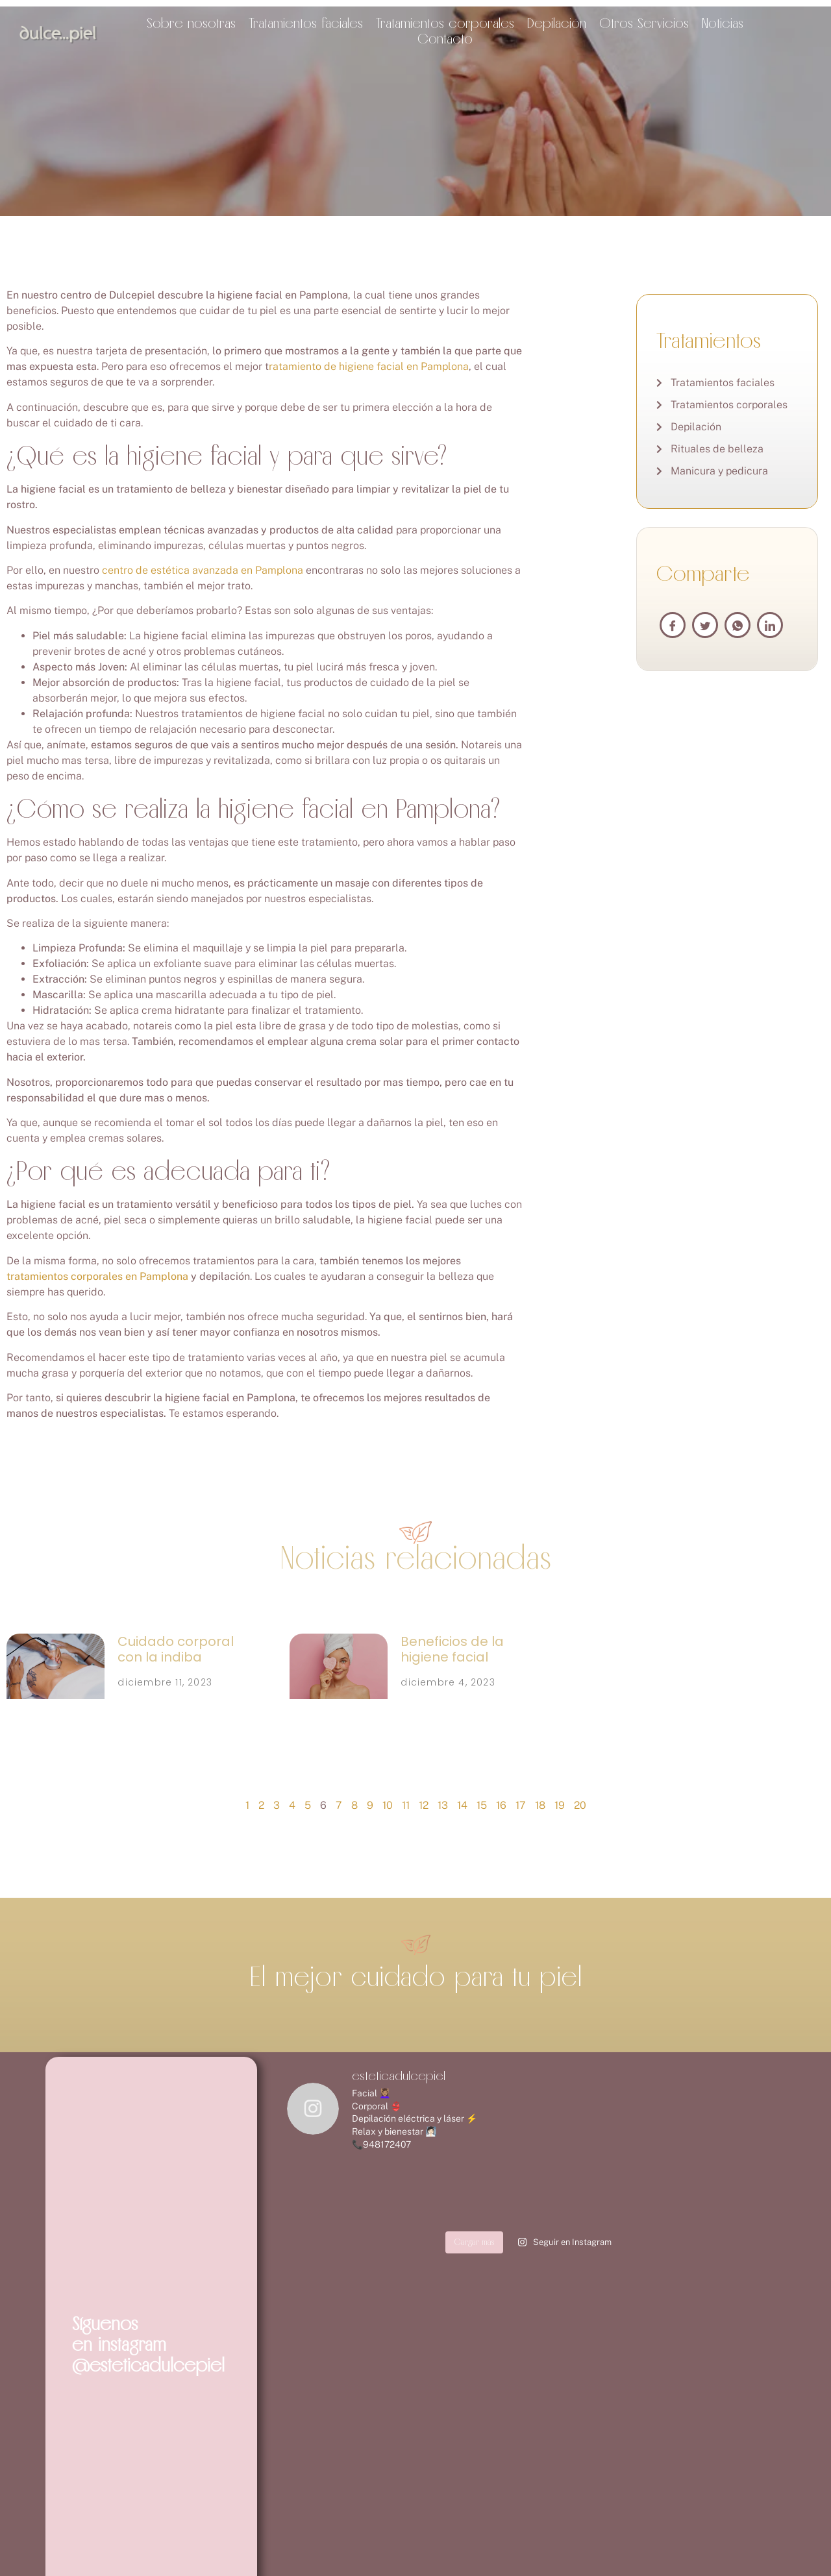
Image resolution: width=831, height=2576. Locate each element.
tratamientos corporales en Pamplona (97, 1276)
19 (559, 1805)
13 (443, 1805)
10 (387, 1805)
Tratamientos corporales (445, 23)
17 (520, 1805)
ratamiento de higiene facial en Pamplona (369, 366)
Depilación (556, 23)
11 (406, 1805)
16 (501, 1805)
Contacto (445, 38)
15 (482, 1805)
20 (580, 1805)
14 (462, 1805)
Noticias (722, 23)
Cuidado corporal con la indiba (176, 1649)
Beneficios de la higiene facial (452, 1649)
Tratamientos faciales (306, 23)
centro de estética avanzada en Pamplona (202, 570)
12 (423, 1805)
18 (540, 1805)
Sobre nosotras (191, 23)
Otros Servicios (644, 23)
